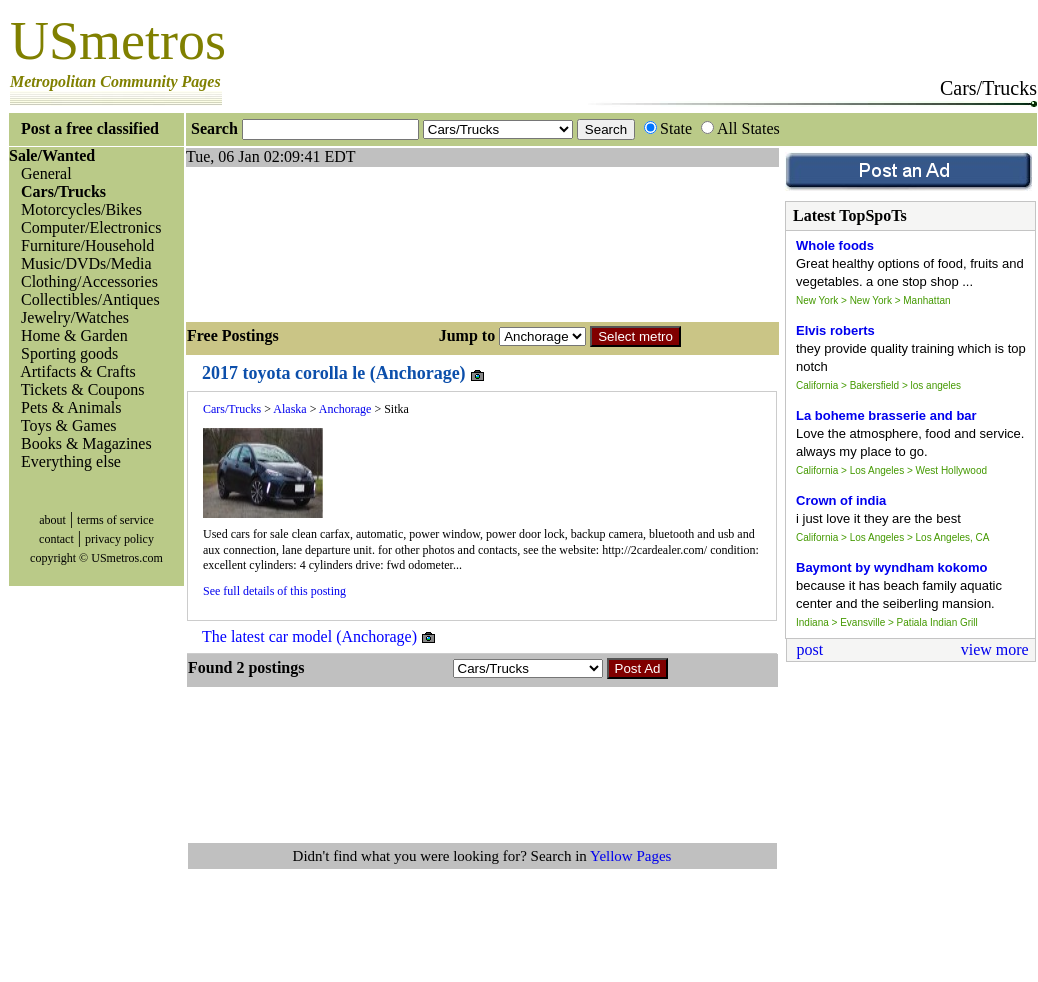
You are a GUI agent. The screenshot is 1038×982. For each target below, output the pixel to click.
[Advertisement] (280, 242)
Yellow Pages (630, 856)
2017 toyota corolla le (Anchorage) (344, 373)
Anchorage (345, 409)
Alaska (289, 409)
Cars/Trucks (232, 409)
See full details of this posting (274, 591)
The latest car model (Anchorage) (319, 637)
